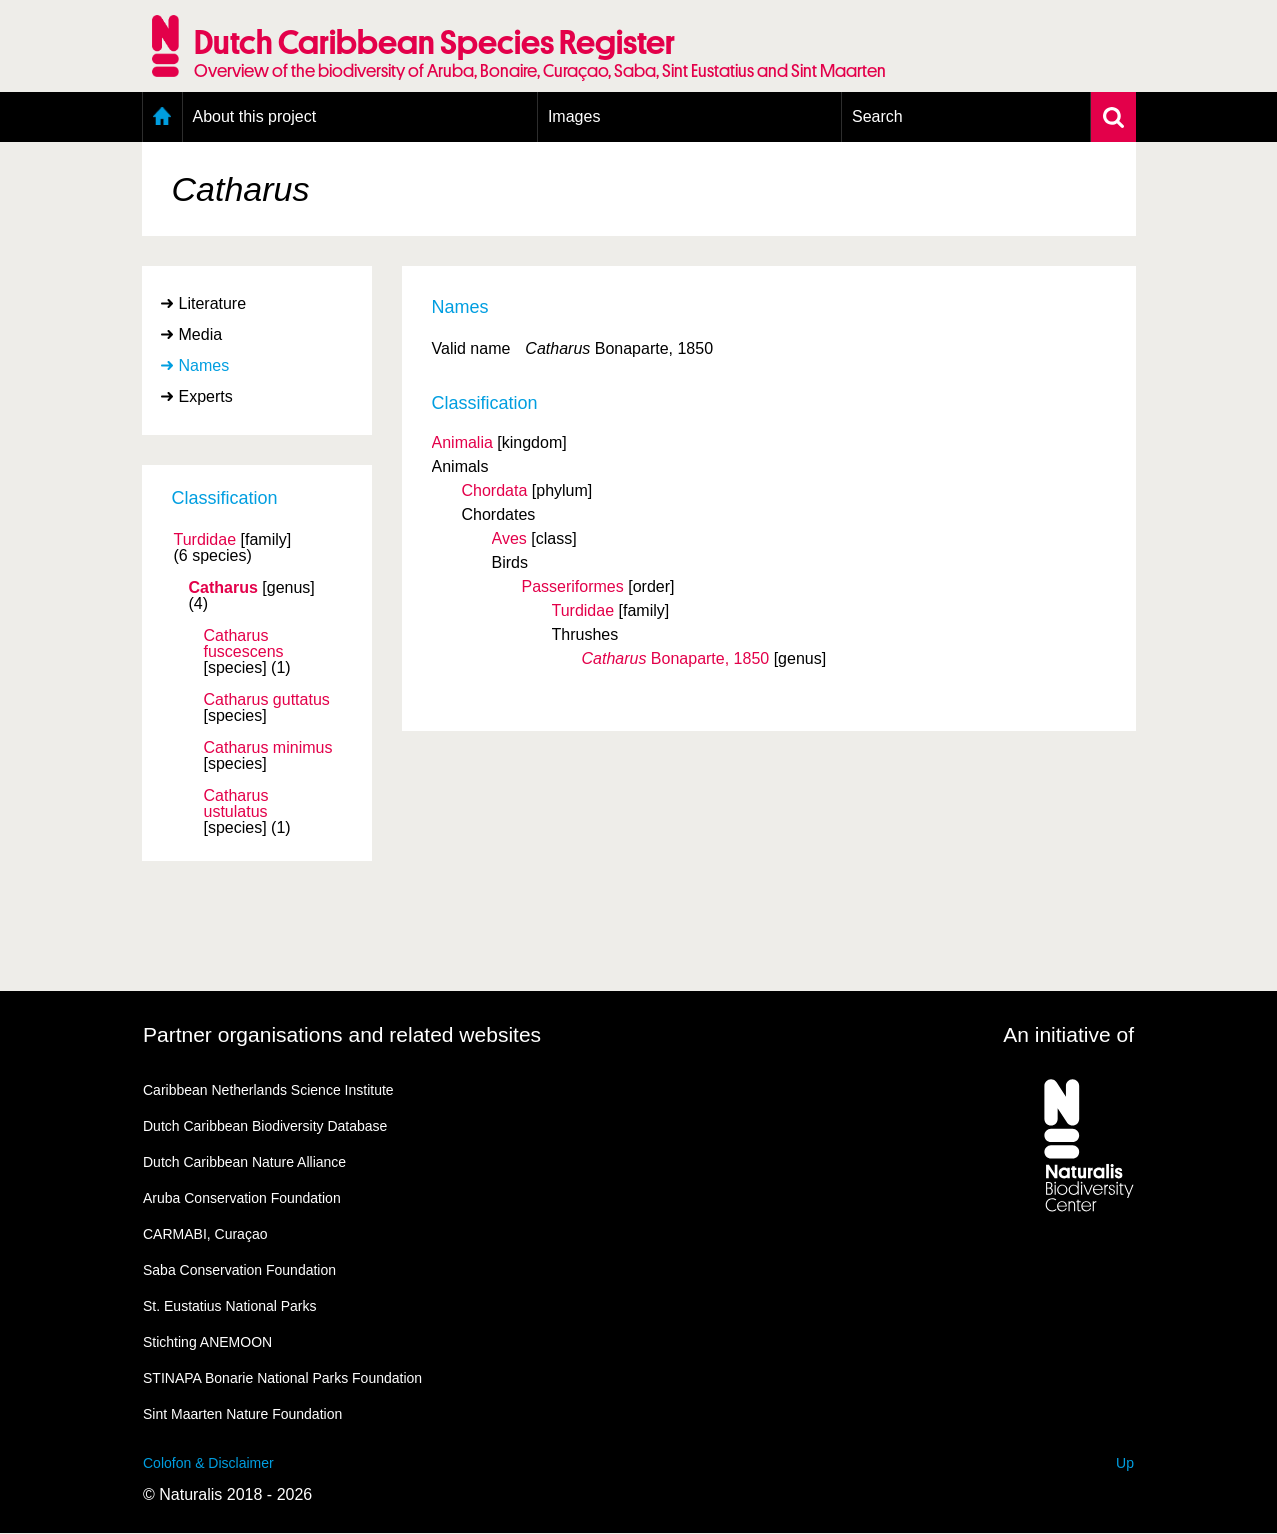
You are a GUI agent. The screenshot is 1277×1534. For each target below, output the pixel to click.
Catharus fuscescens (244, 644)
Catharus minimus (268, 748)
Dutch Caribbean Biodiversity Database (265, 1126)
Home (162, 117)
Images (574, 116)
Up (1125, 1463)
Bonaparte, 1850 (676, 658)
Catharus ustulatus (236, 804)
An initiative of (1068, 1034)
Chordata (495, 490)
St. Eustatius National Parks (230, 1306)
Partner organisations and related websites (342, 1034)
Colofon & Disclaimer (208, 1463)
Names (204, 365)
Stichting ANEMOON (207, 1342)
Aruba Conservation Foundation (242, 1198)
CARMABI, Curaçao (205, 1234)
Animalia (462, 442)
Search (877, 116)
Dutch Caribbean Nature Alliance (244, 1162)
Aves (509, 538)
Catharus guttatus (267, 700)
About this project (255, 116)
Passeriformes (573, 586)
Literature (213, 303)
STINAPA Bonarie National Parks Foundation (282, 1378)
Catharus (223, 588)
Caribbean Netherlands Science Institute (268, 1090)
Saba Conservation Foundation (239, 1270)
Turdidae (205, 540)
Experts (206, 396)
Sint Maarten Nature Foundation (242, 1414)
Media (201, 334)
